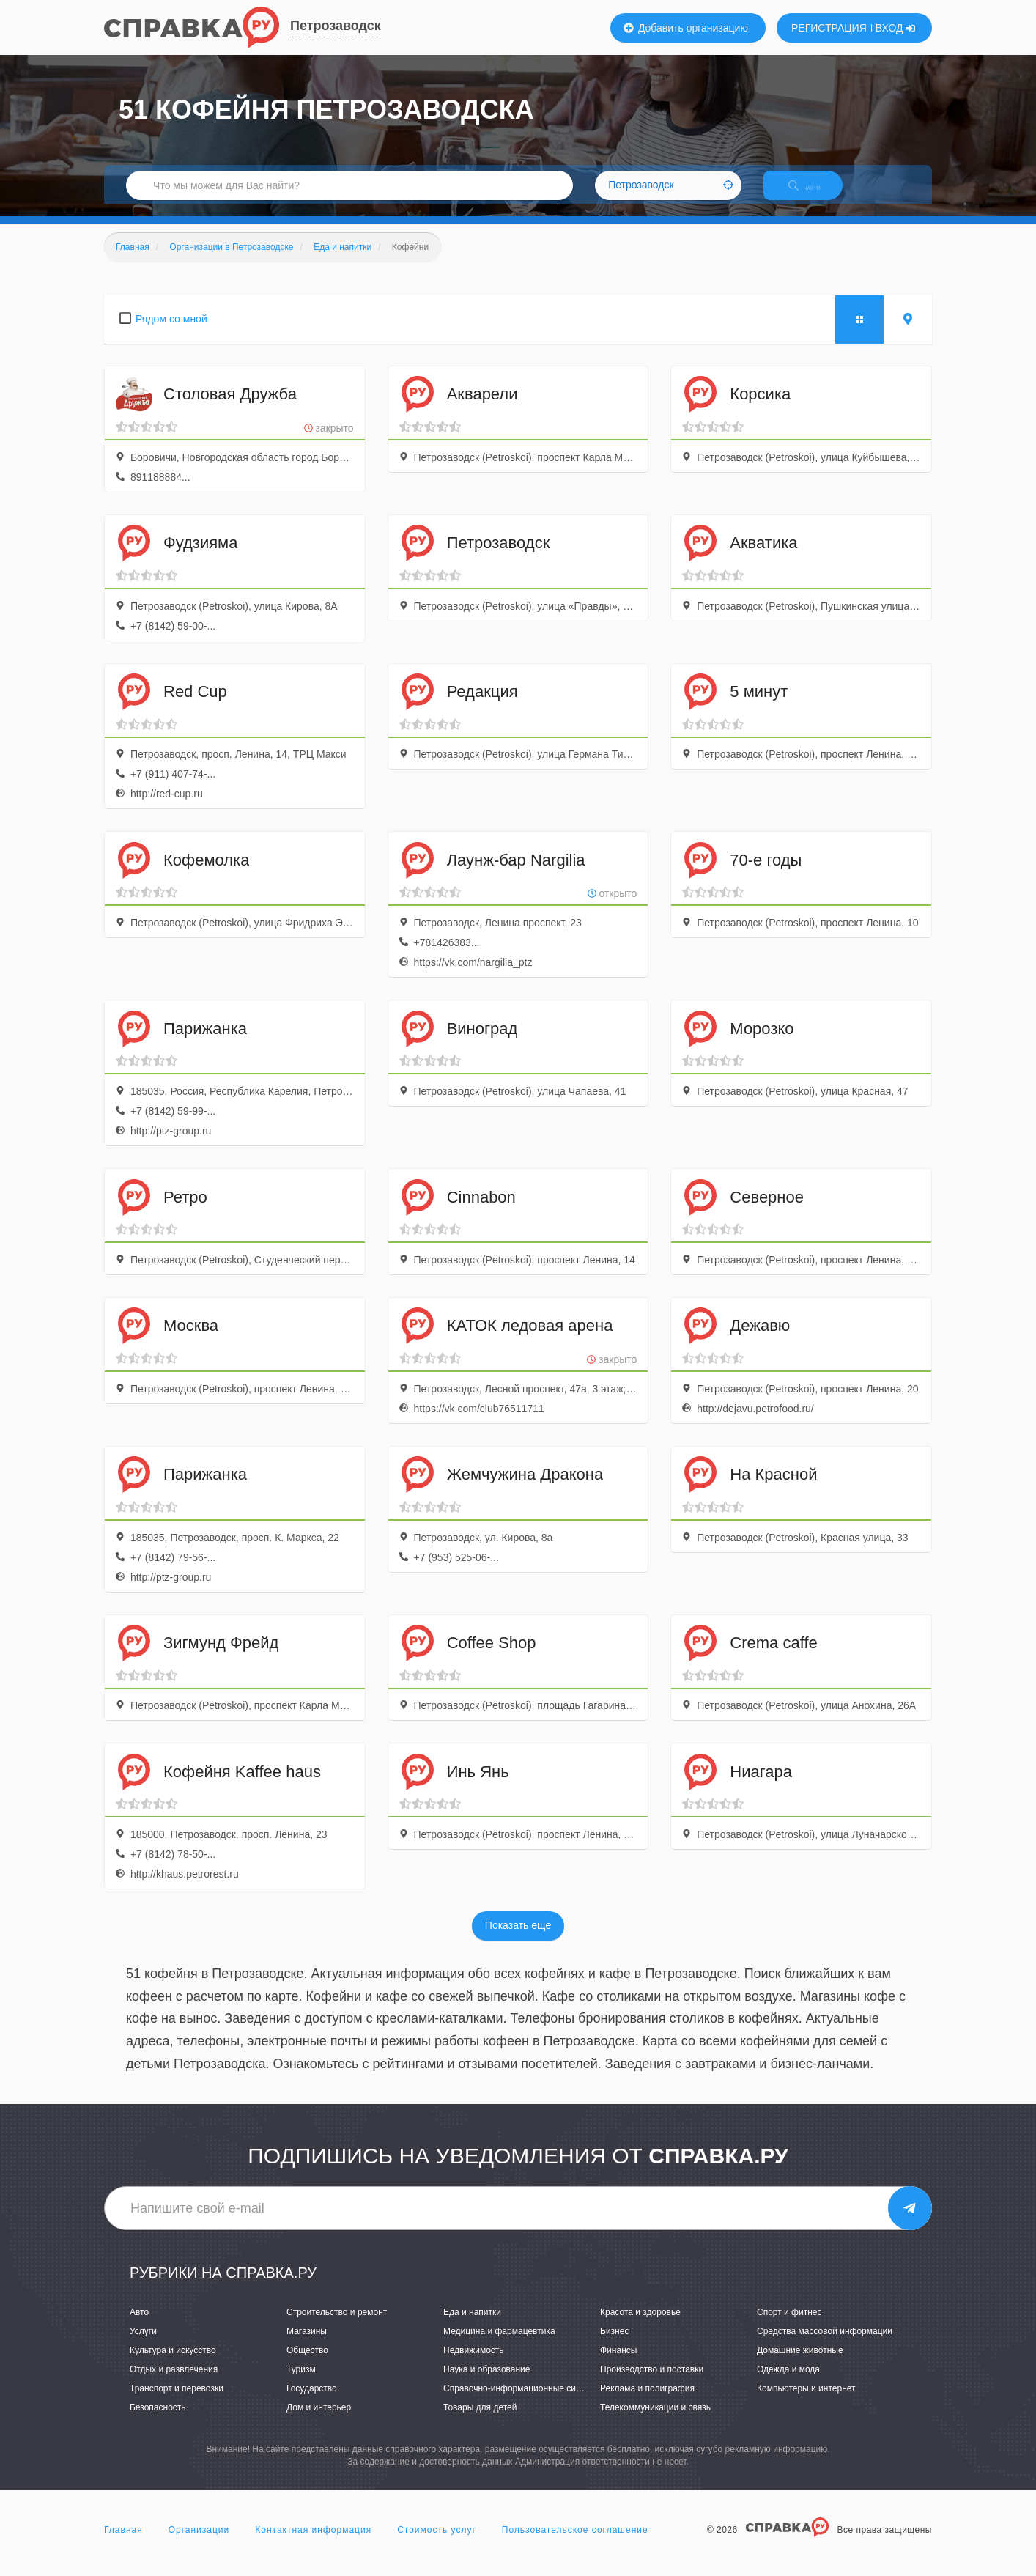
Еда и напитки (472, 2324)
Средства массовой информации (824, 2344)
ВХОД (896, 28)
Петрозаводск (335, 25)
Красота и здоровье (640, 2324)
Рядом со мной (171, 331)
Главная (123, 2542)
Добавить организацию (686, 28)
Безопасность (158, 2421)
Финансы (618, 2363)
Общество (307, 2363)
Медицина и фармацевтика (499, 2344)
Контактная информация (313, 2542)
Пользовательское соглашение (575, 2542)
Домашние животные (800, 2363)
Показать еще (518, 1938)
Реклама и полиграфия (647, 2401)
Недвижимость (473, 2363)
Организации (199, 2542)
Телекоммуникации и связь (655, 2421)
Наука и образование (486, 2382)
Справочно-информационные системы (522, 2401)
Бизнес (614, 2344)
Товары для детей (480, 2421)
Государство (311, 2401)
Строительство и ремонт (336, 2324)
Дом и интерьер (318, 2421)
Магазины (306, 2344)
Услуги (143, 2344)
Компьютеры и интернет (806, 2401)
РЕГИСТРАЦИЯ (829, 28)
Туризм (301, 2382)
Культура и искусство (173, 2363)
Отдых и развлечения (174, 2382)
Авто (139, 2324)
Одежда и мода (788, 2382)
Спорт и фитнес (789, 2324)
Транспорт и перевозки (176, 2401)
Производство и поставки (651, 2382)
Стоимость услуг (436, 2542)
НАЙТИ (814, 194)
